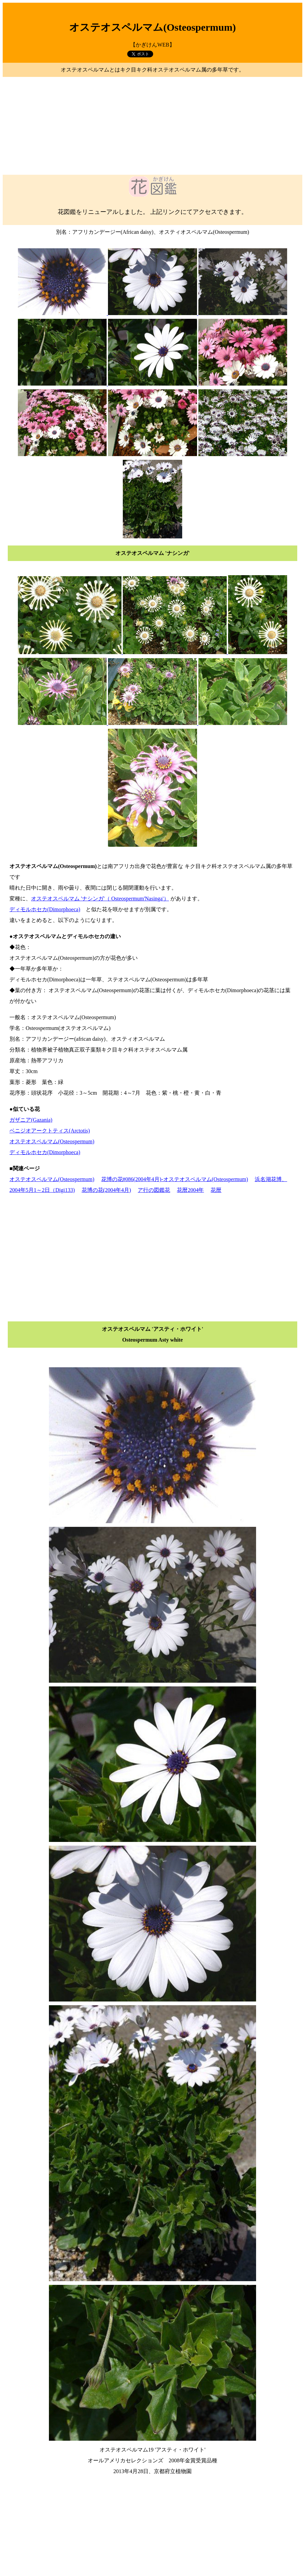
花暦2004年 (190, 1190)
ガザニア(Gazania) (30, 1120)
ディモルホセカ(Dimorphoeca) (44, 909)
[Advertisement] (152, 126)
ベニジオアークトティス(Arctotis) (49, 1130)
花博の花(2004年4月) (106, 1190)
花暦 (216, 1190)
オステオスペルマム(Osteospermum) (51, 1141)
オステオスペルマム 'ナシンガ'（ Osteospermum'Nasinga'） (100, 898)
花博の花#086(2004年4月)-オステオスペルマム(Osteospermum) (174, 1179)
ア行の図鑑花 (154, 1190)
